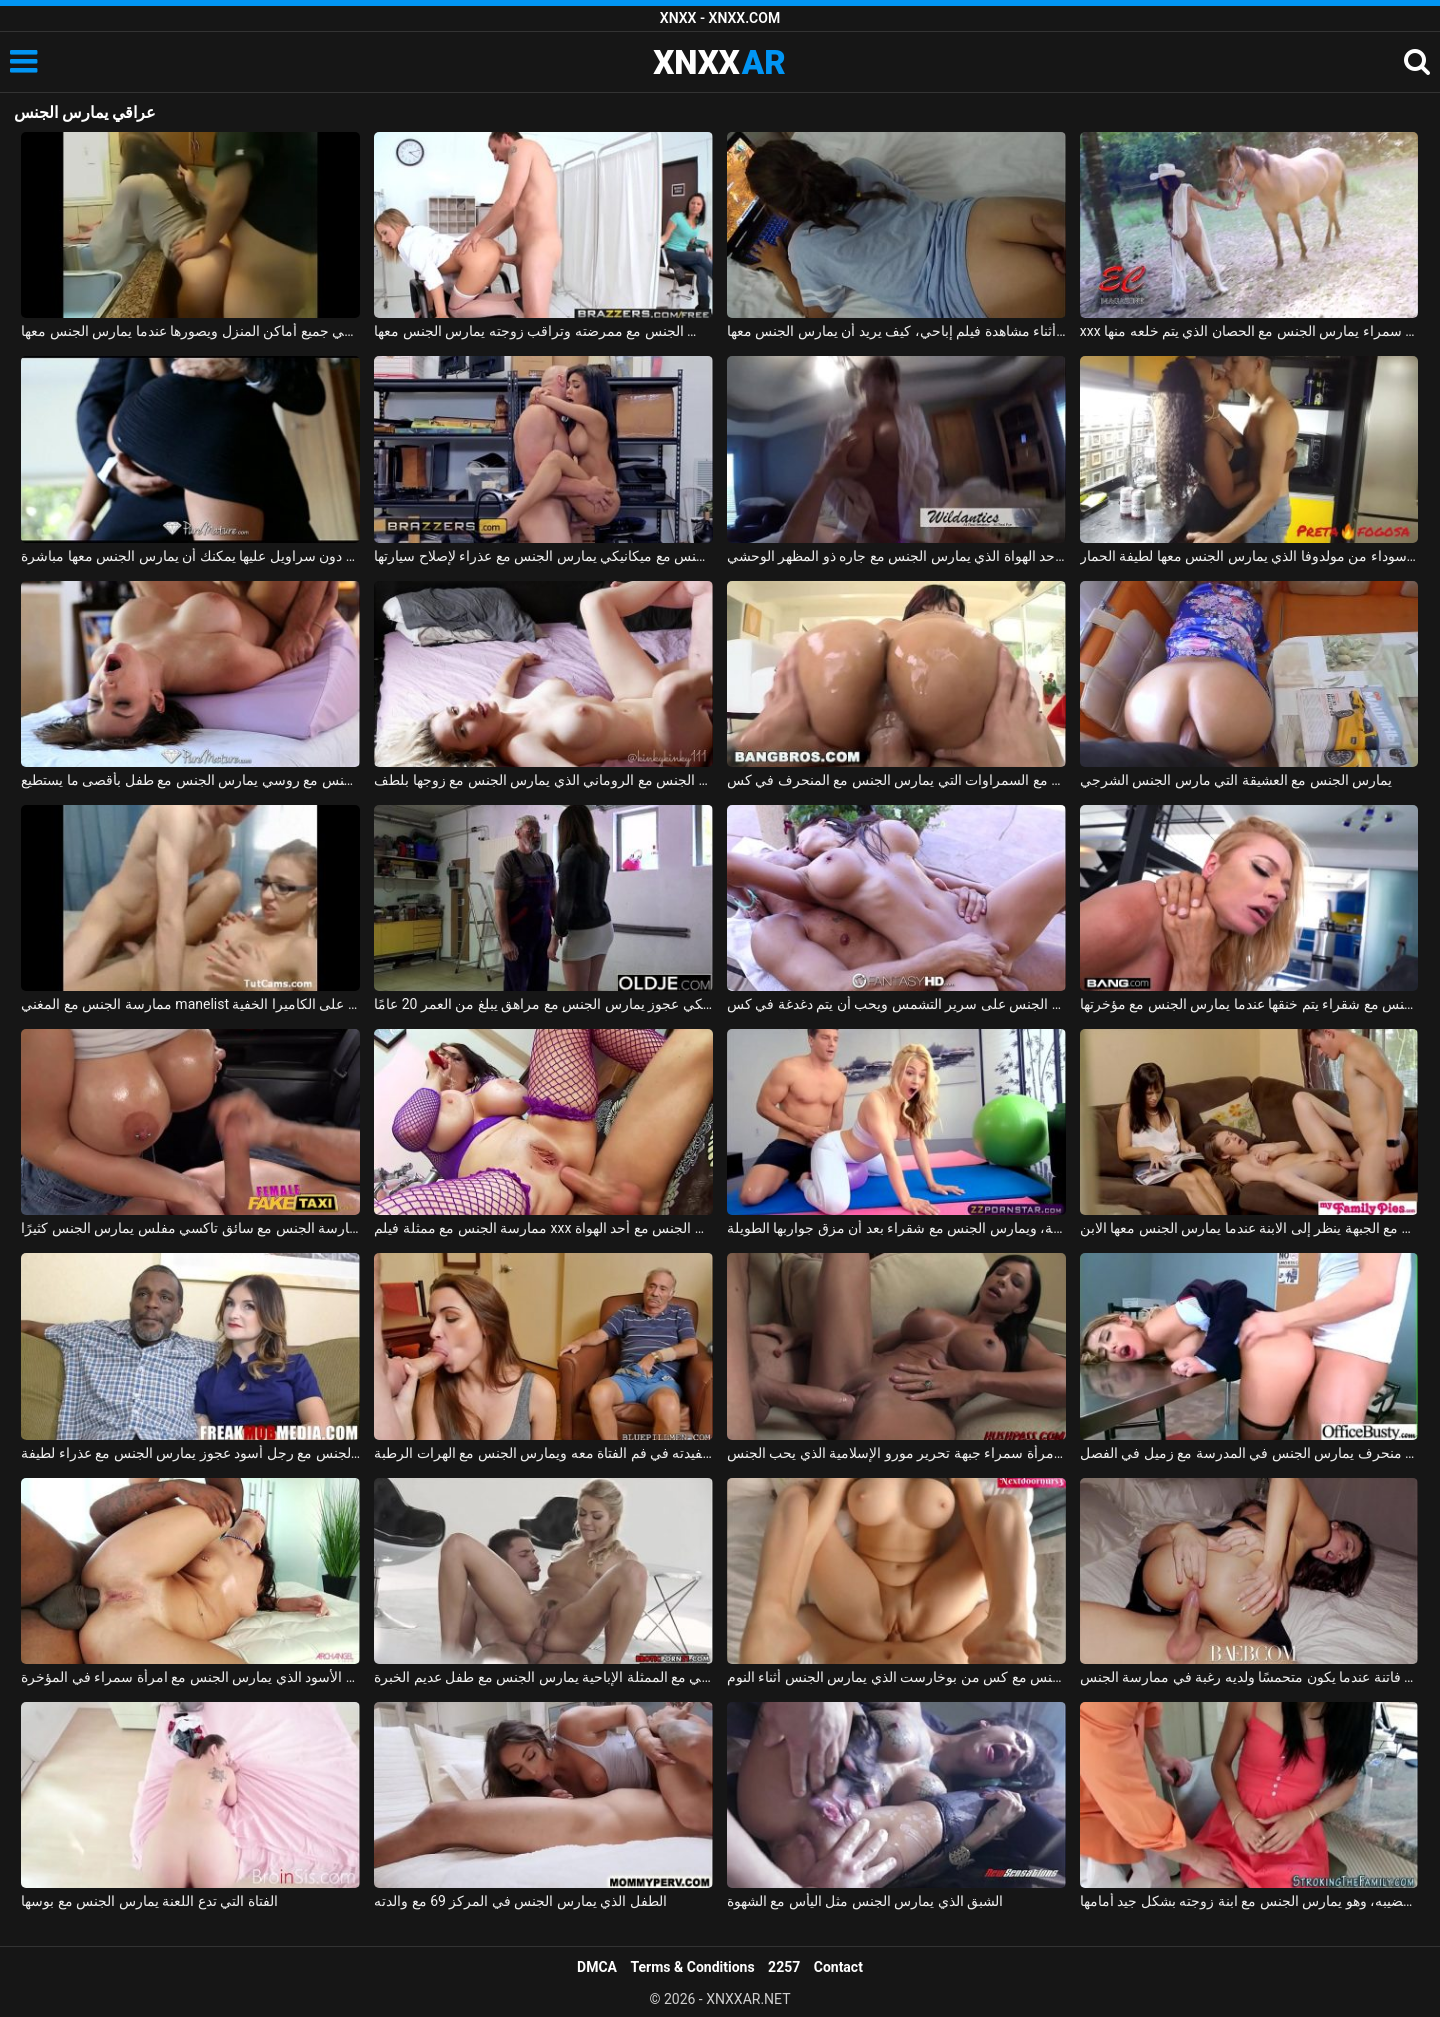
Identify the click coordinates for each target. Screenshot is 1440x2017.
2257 (784, 1967)
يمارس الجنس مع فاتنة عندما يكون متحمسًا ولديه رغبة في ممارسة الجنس (1249, 1677)
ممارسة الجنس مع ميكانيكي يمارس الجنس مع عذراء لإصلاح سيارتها (543, 556)
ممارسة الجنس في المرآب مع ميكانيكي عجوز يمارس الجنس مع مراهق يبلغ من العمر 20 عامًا (543, 1004)
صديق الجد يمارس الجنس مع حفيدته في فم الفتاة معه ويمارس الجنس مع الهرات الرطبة (543, 1453)
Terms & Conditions (693, 1967)
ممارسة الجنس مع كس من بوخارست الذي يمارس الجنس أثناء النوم (896, 1677)
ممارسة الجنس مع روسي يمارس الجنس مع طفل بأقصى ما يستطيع (190, 780)
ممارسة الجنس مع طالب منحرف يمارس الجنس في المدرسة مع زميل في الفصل (1249, 1453)
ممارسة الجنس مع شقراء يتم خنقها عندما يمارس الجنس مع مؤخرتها (1249, 1004)
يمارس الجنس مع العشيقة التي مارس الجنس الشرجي (1236, 780)
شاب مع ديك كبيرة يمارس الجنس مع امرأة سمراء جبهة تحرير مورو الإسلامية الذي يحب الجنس (896, 1453)
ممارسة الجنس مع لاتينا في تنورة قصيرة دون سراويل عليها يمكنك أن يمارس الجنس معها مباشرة (190, 556)
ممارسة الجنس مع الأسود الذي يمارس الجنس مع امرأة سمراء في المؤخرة (190, 1677)
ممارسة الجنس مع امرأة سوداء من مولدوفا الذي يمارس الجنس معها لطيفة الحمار (1249, 556)
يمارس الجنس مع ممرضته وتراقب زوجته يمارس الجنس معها (543, 331)
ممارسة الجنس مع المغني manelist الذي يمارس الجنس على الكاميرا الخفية (190, 1004)
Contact (838, 1967)
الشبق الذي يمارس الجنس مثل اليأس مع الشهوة (865, 1901)
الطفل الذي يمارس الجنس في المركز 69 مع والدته (520, 1901)
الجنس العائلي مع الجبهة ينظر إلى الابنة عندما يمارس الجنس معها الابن (1249, 1228)
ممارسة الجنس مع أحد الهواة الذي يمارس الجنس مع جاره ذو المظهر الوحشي (896, 556)
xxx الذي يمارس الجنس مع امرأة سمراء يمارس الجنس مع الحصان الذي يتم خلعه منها (1249, 331)
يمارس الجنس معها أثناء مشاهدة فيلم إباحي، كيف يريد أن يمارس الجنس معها (896, 331)
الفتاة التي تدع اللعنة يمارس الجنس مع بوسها (149, 1901)
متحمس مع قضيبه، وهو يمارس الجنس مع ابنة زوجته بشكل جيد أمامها (1249, 1901)
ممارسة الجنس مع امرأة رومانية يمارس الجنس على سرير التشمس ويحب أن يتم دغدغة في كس (896, 1004)
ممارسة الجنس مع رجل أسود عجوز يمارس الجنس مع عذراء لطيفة (190, 1453)
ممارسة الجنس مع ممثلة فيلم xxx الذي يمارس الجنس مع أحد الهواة (543, 1228)
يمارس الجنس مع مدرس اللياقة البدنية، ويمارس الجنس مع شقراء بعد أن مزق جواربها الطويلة (896, 1228)
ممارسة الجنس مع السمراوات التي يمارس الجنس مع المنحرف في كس (896, 780)
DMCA (597, 1967)
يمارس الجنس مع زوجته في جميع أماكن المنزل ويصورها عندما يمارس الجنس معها (190, 331)
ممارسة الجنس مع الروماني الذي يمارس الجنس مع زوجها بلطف (543, 780)
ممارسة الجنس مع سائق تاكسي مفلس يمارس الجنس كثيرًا (190, 1228)
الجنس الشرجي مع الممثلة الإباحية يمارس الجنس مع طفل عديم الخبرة (543, 1677)
